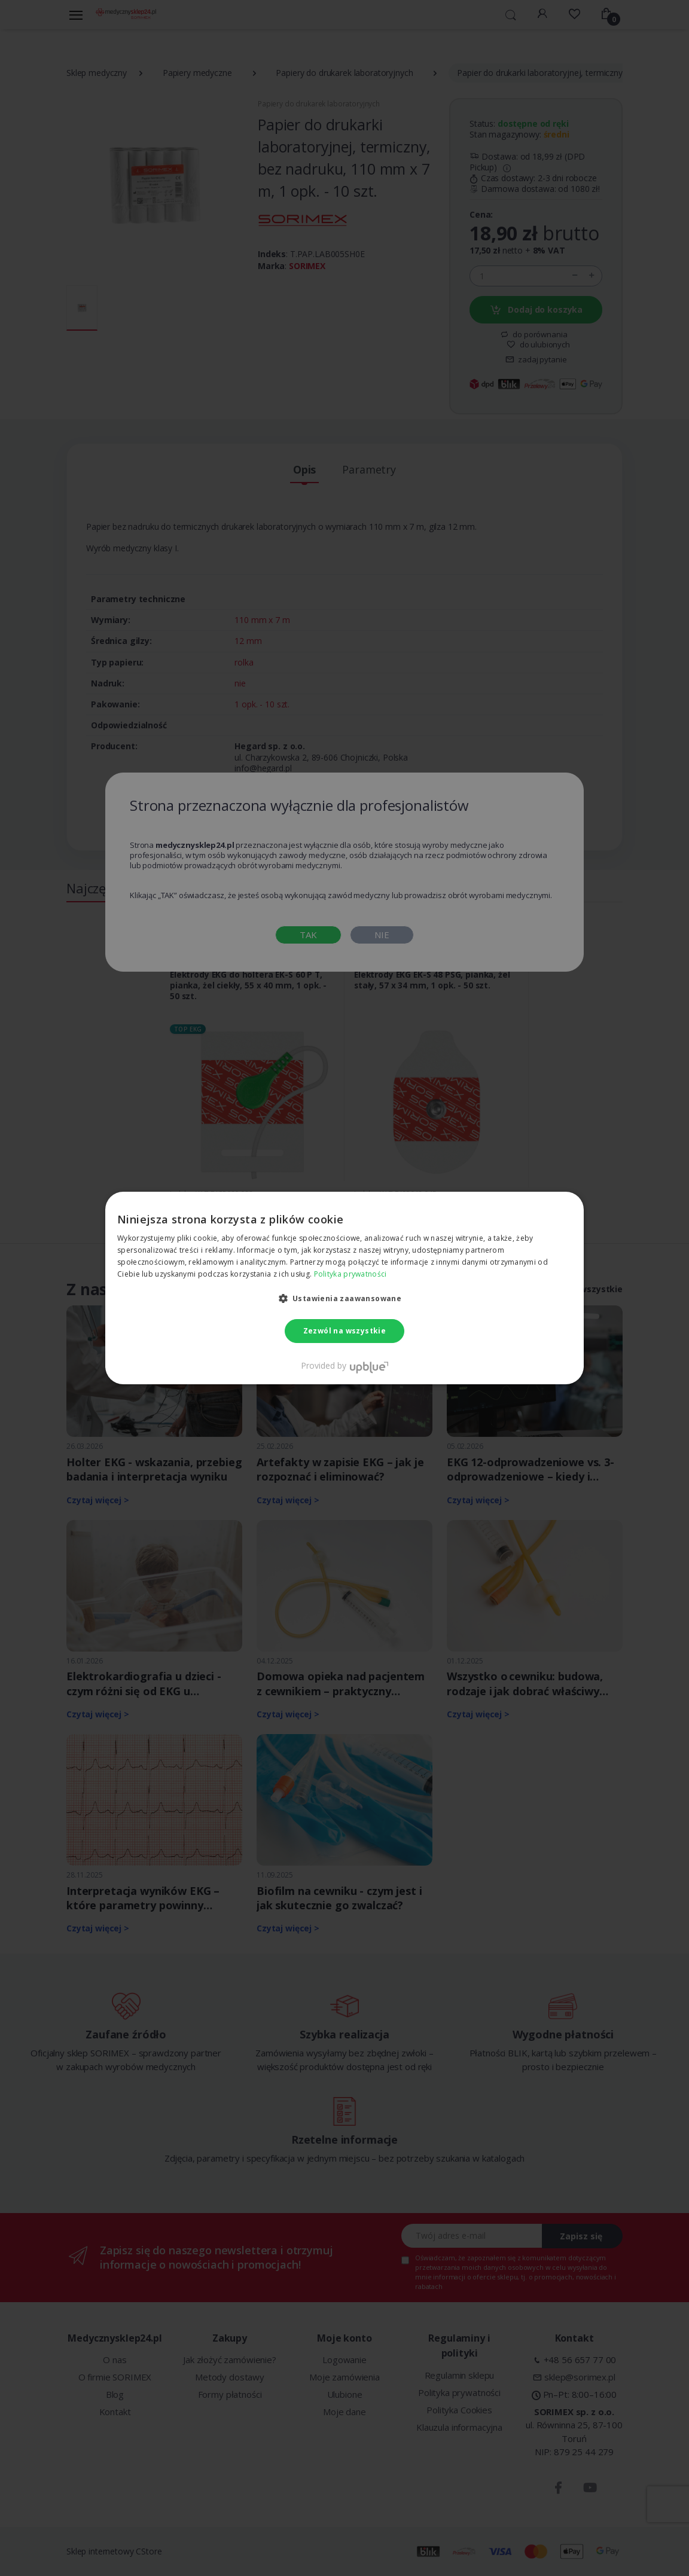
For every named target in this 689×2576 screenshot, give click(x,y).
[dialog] (344, 1288)
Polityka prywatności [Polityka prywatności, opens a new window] (350, 1274)
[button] (345, 1298)
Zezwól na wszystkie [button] (344, 1331)
